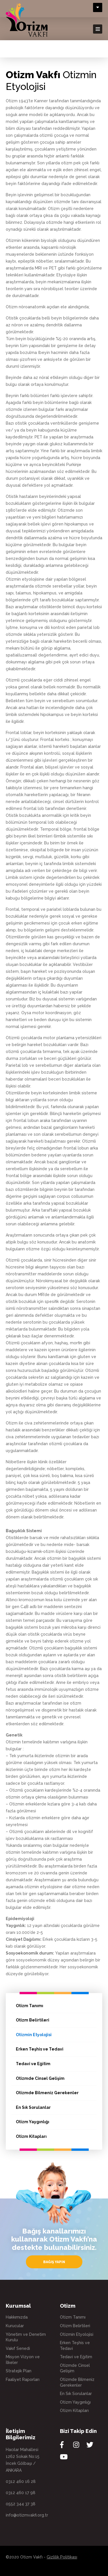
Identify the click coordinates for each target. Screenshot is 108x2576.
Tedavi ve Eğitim (33, 2063)
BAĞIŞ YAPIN (54, 2262)
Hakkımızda (17, 2317)
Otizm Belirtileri (32, 2020)
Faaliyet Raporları (22, 2379)
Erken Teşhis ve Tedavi (39, 2049)
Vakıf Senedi (18, 2348)
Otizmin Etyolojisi (34, 2034)
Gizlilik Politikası (62, 2557)
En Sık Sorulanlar (33, 2107)
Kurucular (15, 2325)
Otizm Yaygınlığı (32, 2121)
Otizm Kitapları (31, 2136)
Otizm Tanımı (29, 2005)
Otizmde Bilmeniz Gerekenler (47, 2092)
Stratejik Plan (18, 2371)
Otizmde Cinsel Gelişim (40, 2078)
